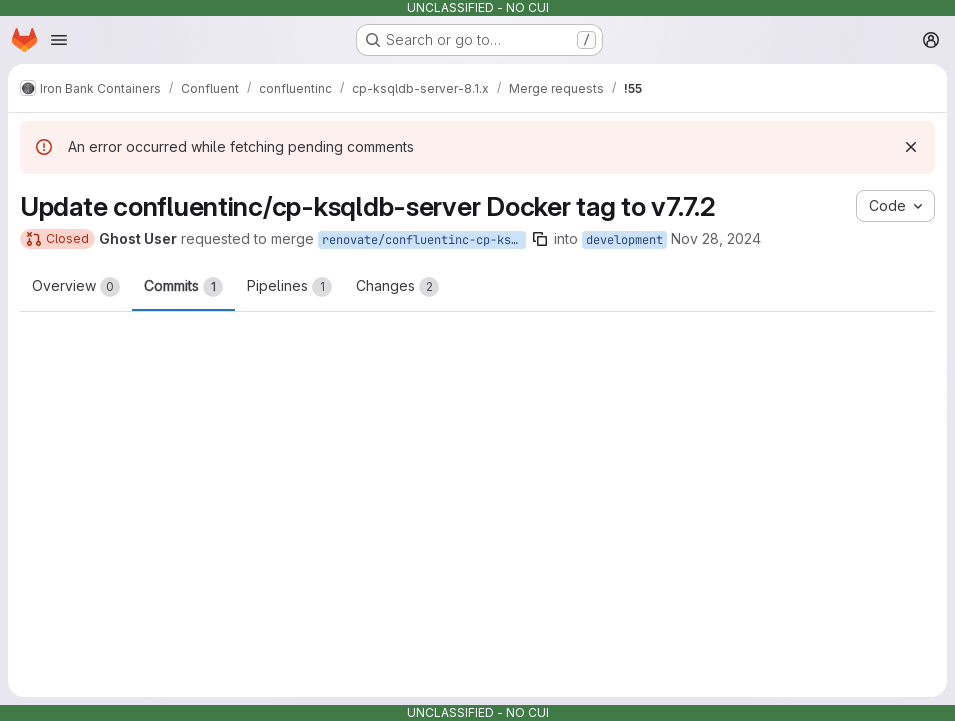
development (624, 240)
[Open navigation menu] (59, 40)
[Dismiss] (911, 147)
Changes (397, 287)
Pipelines (289, 287)
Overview (76, 287)
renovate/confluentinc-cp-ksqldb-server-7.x (424, 240)
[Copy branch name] (540, 239)
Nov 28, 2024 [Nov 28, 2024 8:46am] (716, 238)
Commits (183, 287)
